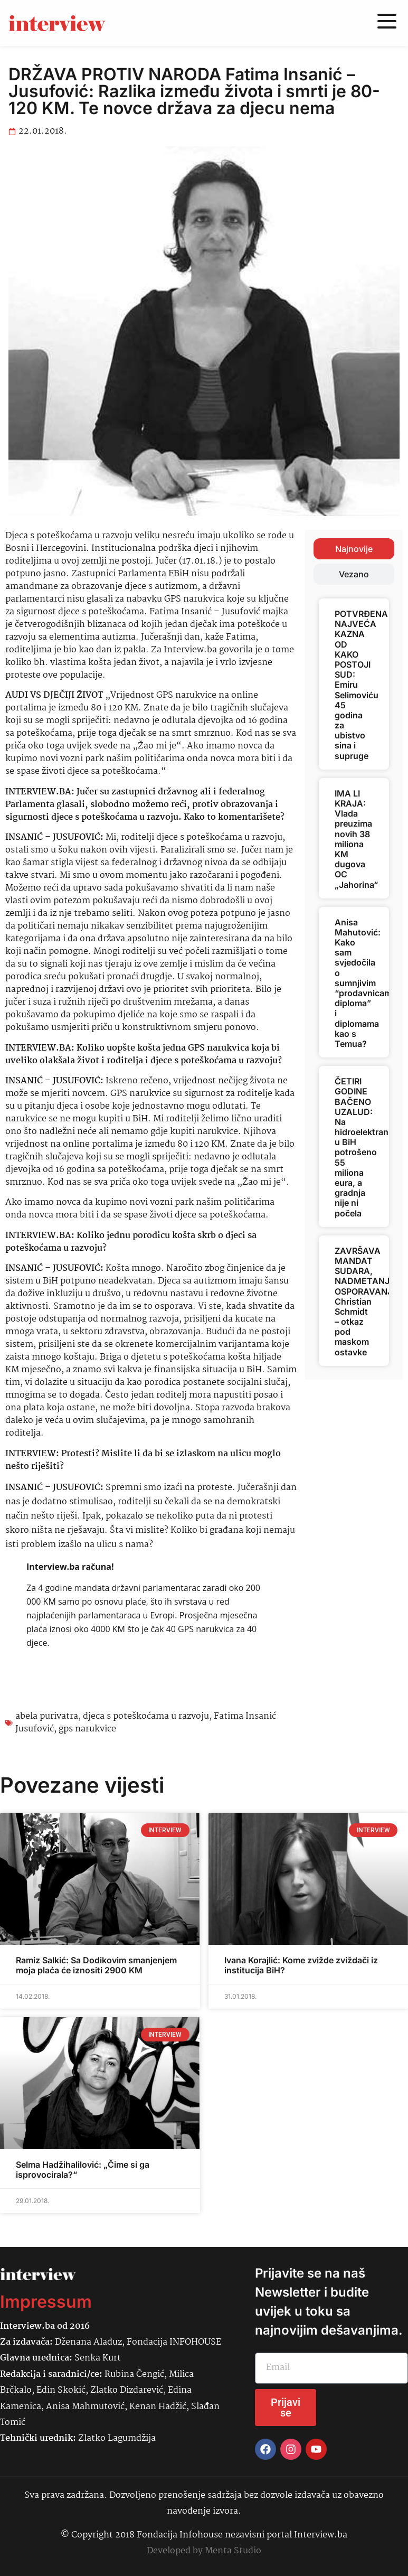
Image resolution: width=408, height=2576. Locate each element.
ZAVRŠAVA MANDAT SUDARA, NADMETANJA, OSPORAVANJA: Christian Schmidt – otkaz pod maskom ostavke (368, 1301)
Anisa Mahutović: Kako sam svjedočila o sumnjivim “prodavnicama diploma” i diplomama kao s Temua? (365, 983)
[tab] (354, 548)
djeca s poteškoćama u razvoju (146, 1716)
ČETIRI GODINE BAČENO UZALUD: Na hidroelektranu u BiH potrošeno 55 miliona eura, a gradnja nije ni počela (364, 1147)
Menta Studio (233, 2551)
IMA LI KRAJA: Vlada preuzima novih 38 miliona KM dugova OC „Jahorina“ (356, 839)
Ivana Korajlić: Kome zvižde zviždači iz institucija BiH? (301, 1965)
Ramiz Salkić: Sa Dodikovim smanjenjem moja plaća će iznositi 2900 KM (96, 1965)
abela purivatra (46, 1716)
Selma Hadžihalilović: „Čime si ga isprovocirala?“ (82, 2169)
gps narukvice (87, 1729)
